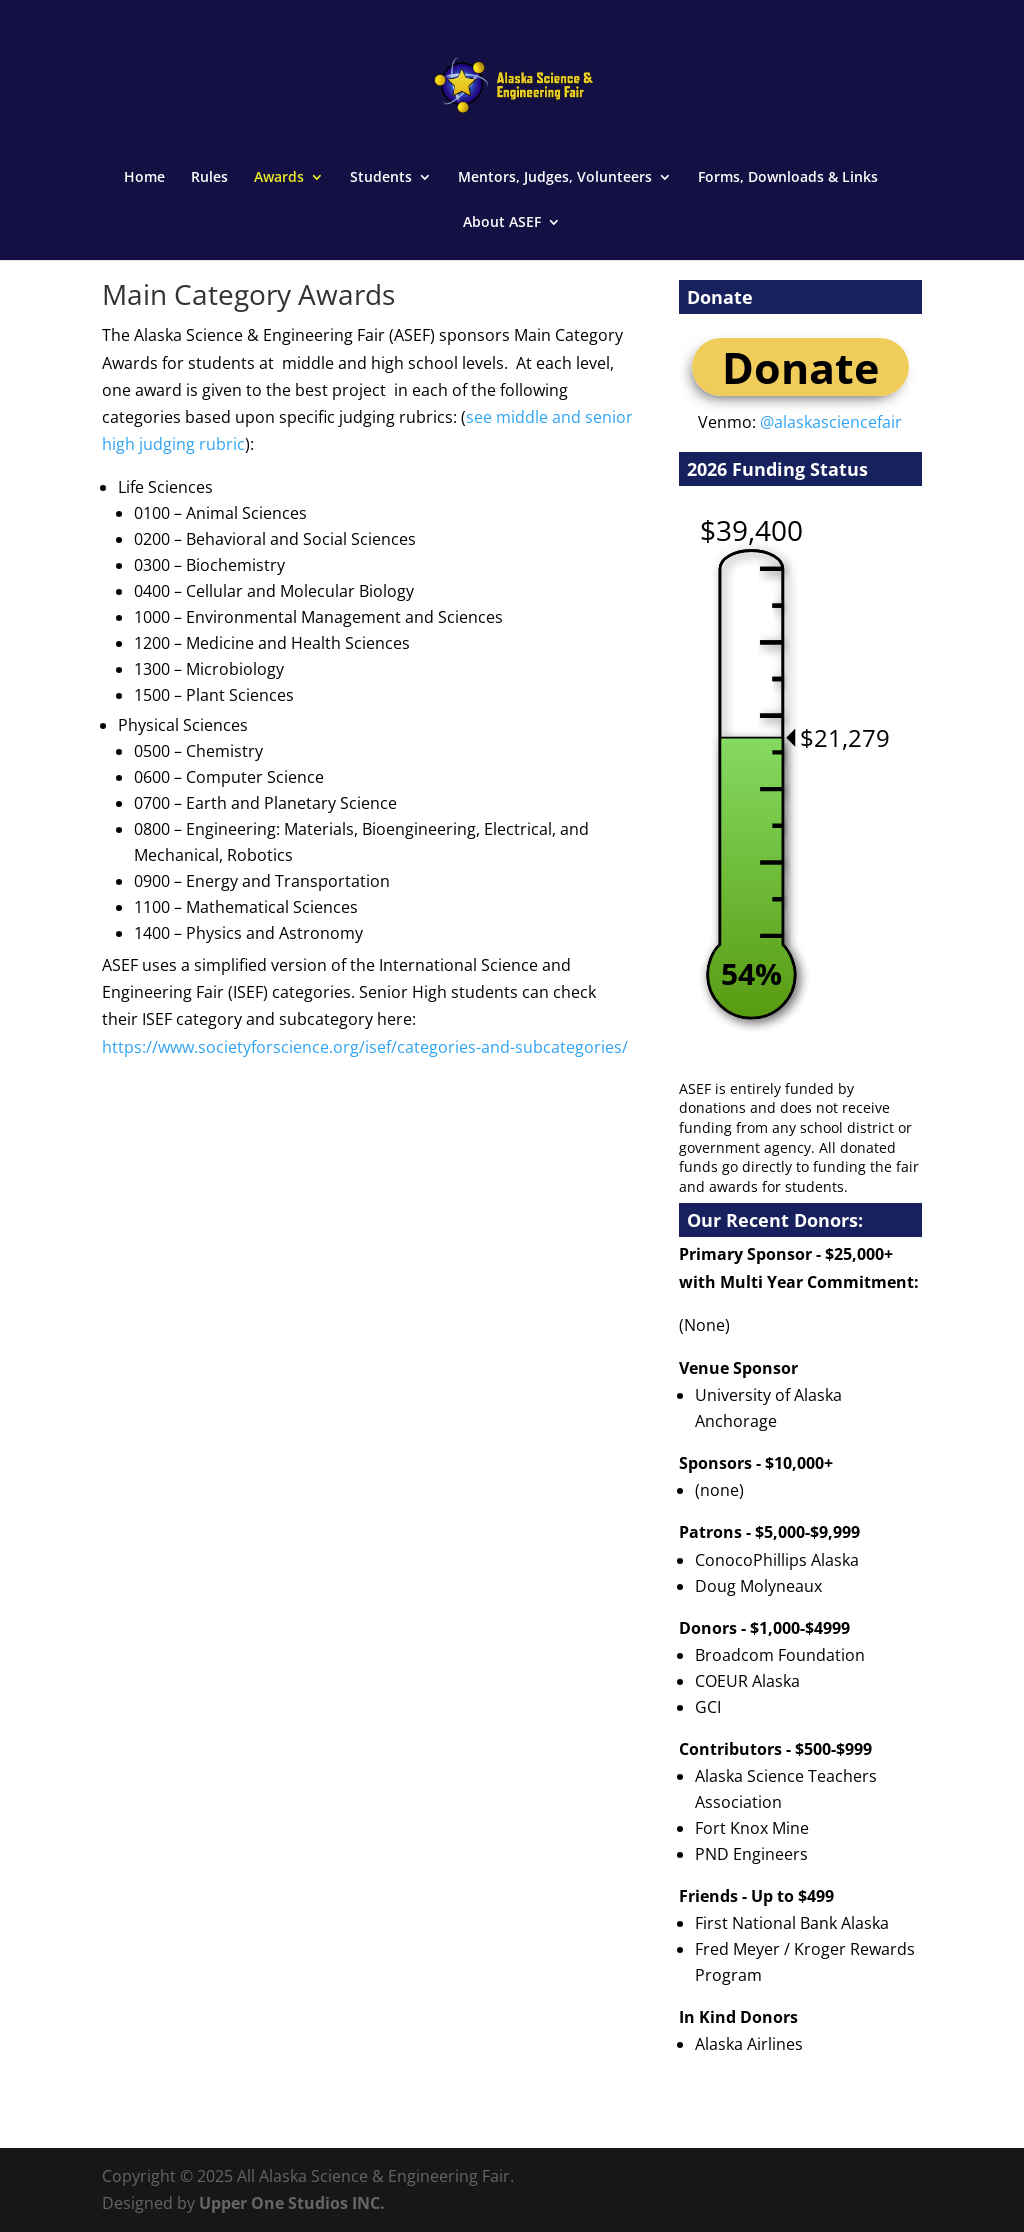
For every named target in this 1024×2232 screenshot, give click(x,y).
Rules (209, 178)
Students (381, 178)
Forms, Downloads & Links (788, 178)
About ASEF (502, 223)
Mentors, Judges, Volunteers (555, 178)
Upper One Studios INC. (292, 2203)
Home (144, 178)
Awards (279, 178)
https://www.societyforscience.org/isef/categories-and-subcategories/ (365, 1047)
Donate (800, 367)
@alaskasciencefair (831, 422)
